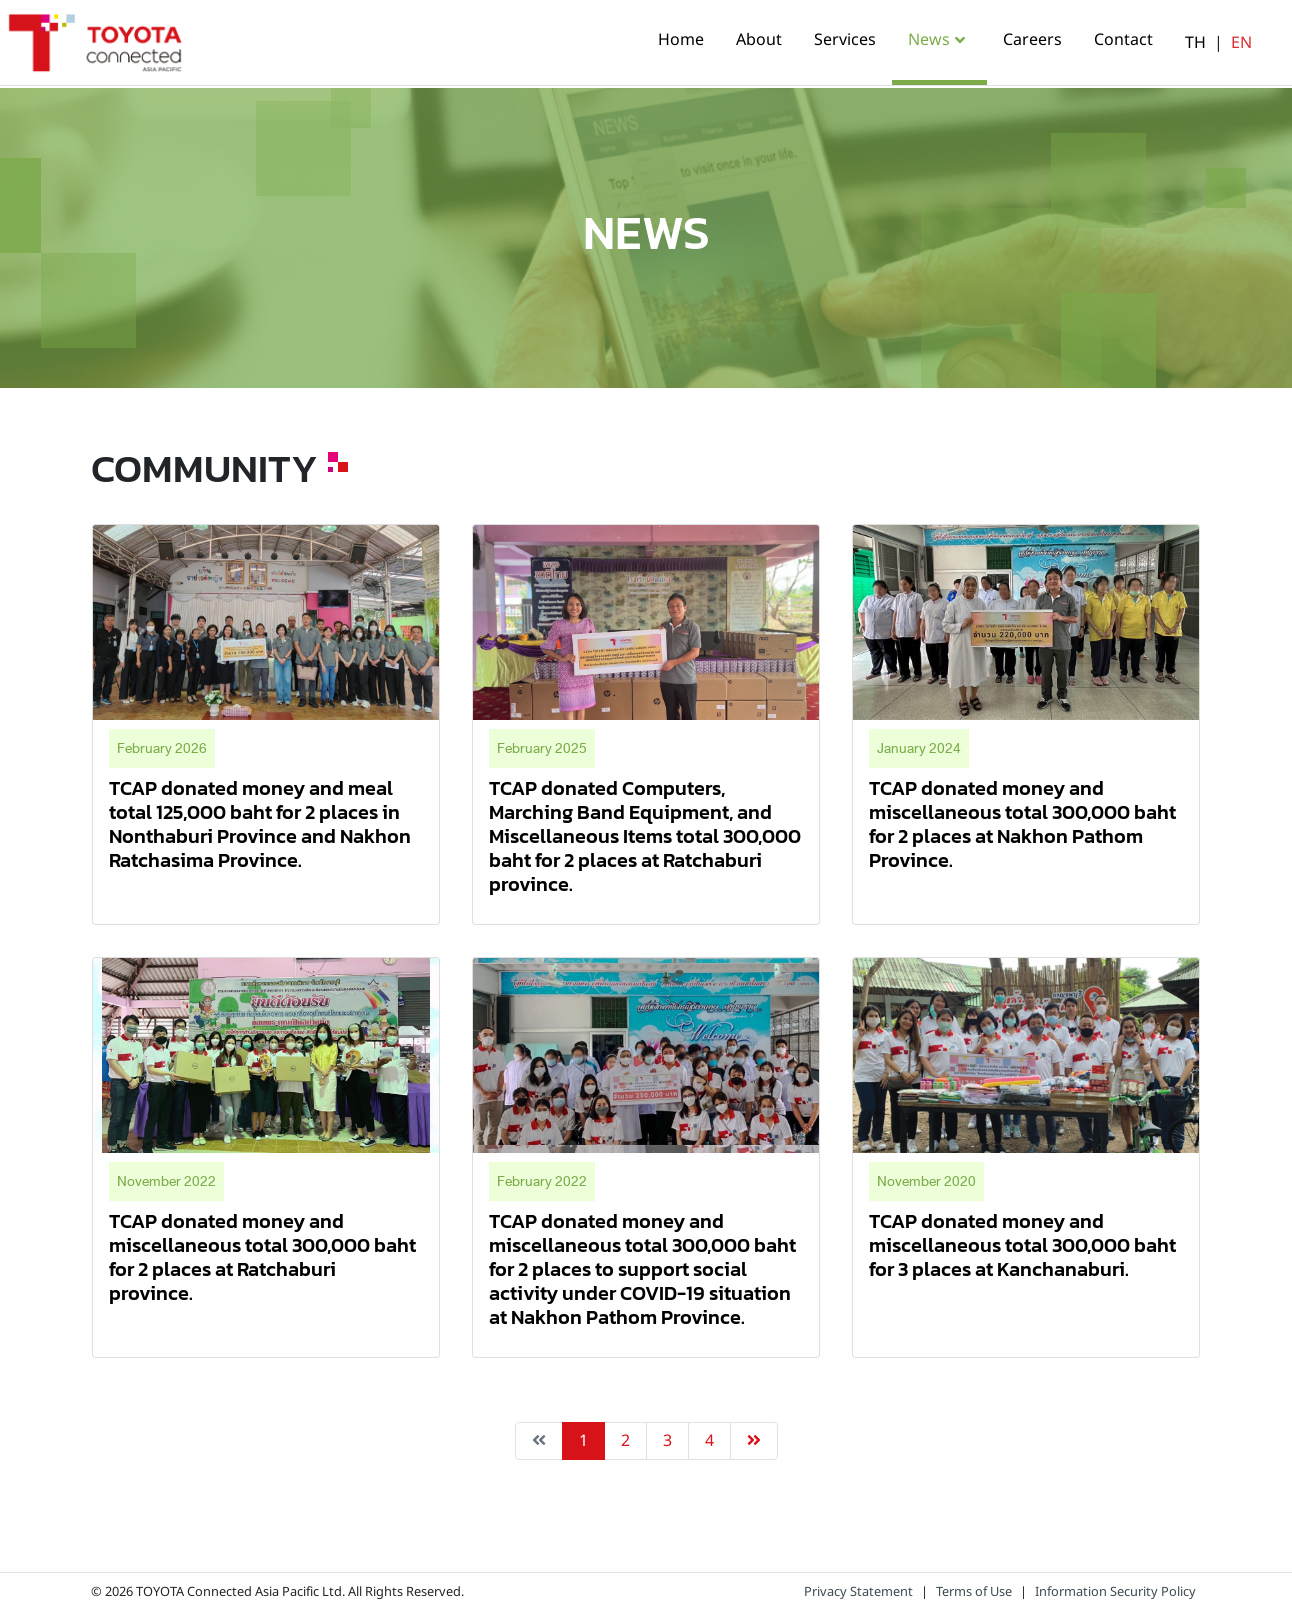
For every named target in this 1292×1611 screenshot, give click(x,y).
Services (845, 40)
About (759, 40)
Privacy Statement (858, 1592)
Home (681, 40)
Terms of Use (974, 1592)
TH (1195, 43)
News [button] (929, 40)
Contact (1123, 40)
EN (1241, 43)
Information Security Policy (1115, 1592)
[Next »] (754, 1441)
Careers (1032, 40)
